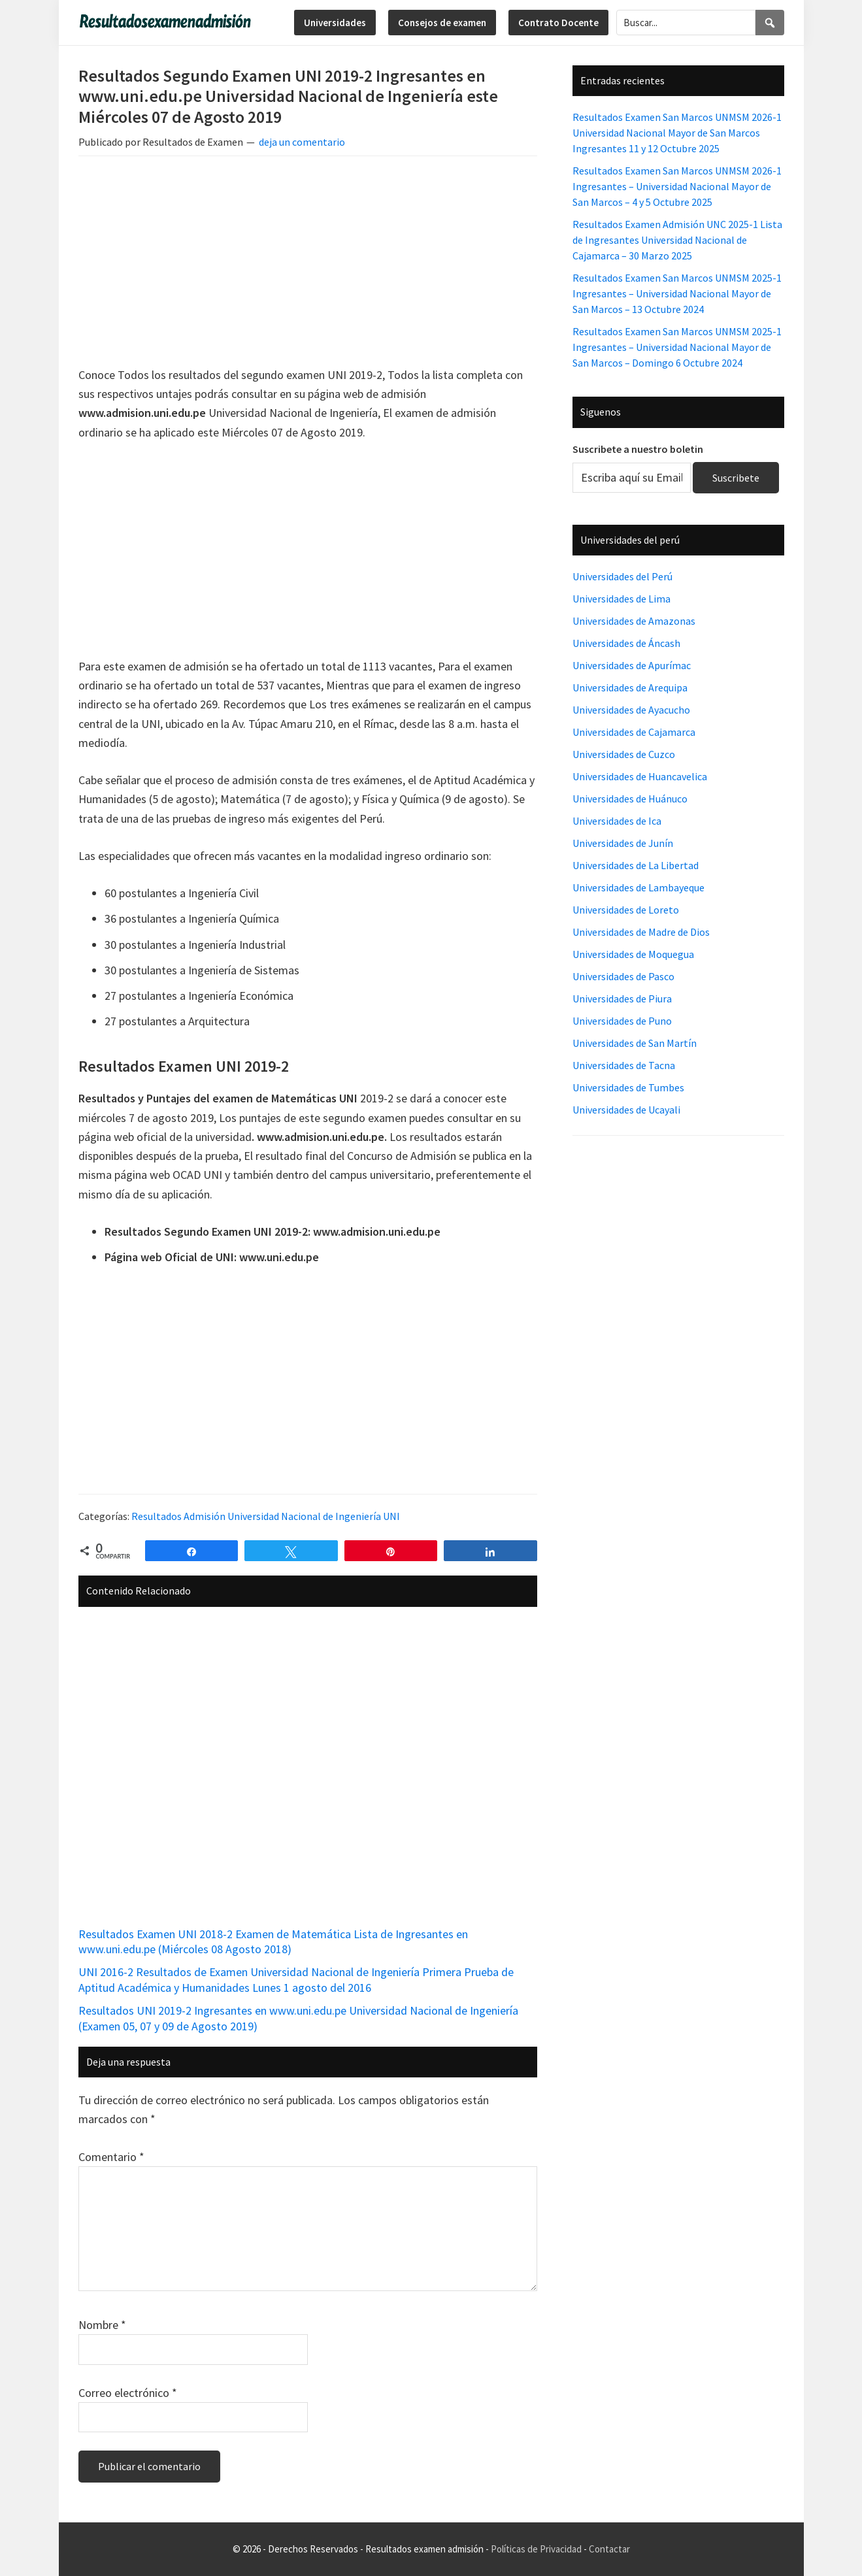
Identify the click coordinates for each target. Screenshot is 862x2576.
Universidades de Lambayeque (638, 887)
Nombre (102, 2324)
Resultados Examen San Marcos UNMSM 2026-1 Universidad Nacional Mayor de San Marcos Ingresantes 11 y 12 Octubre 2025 (677, 132)
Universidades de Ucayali (626, 1109)
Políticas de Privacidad (536, 2549)
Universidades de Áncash (626, 643)
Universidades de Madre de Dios (641, 931)
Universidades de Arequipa (630, 687)
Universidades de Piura (622, 998)
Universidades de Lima (621, 598)
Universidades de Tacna (623, 1065)
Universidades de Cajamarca (633, 731)
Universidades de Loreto (625, 909)
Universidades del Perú (622, 576)
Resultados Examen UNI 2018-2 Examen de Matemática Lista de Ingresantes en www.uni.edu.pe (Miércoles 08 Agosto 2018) (273, 1941)
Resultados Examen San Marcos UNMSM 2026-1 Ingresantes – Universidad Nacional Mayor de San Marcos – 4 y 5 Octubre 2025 (677, 186)
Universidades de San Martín (634, 1042)
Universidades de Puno (622, 1020)
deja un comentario (302, 141)
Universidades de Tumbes (628, 1087)
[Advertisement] (307, 263)
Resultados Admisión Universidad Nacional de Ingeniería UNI (265, 1516)
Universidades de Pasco (623, 976)
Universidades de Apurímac (631, 665)
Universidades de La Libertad (635, 865)
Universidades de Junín (622, 843)
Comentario (111, 2156)
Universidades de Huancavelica (639, 776)
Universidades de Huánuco (630, 798)
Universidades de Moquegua (633, 954)
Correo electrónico (127, 2392)
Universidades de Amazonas (633, 620)
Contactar (609, 2549)
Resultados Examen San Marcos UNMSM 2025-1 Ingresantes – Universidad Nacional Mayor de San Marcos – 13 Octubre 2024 (677, 293)
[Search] (769, 22)
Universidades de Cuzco (623, 754)
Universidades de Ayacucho (631, 709)
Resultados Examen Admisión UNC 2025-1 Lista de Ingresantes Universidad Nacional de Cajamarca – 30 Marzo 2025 (677, 240)
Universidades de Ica (616, 820)
